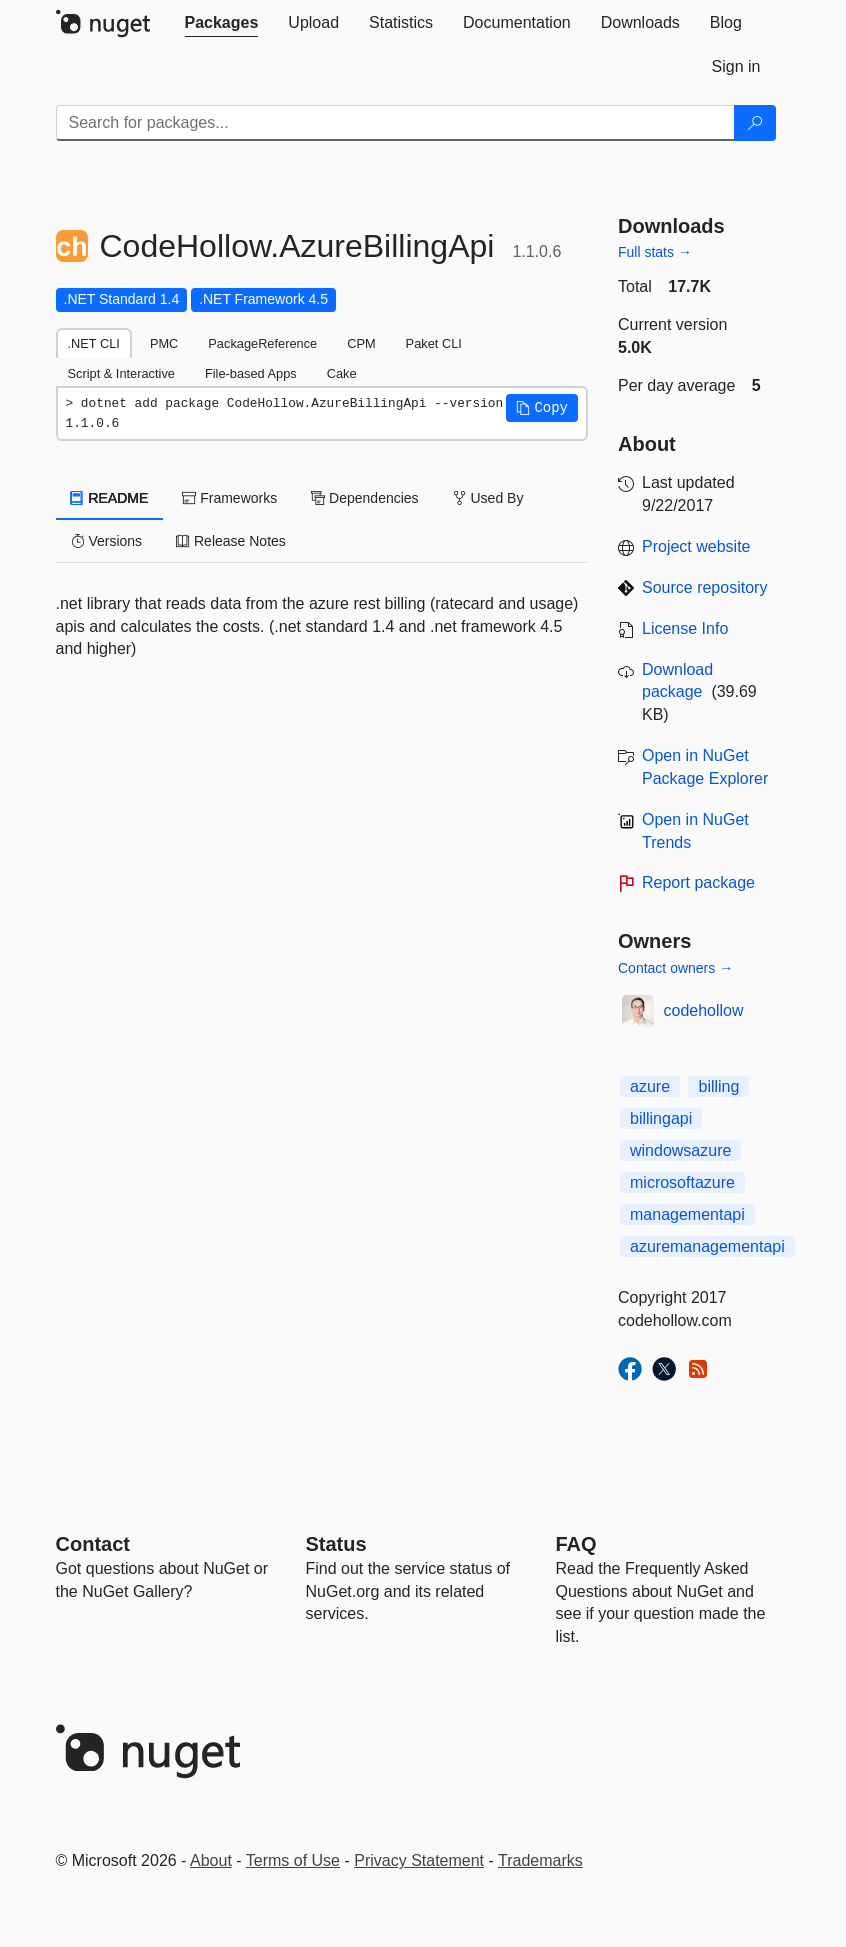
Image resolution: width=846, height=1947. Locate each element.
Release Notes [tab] (231, 541)
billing (718, 1086)
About (211, 1860)
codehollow (704, 1010)
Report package (698, 882)
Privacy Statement (419, 1860)
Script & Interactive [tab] (121, 373)
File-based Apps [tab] (251, 373)
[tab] (222, 23)
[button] (542, 408)
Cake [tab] (342, 373)
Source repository (704, 587)
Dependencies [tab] (364, 498)
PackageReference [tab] (262, 343)
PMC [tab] (164, 343)
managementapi (687, 1214)
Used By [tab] (488, 498)
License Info (685, 628)
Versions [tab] (107, 541)
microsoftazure (682, 1182)
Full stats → (655, 252)
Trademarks (540, 1860)
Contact (93, 1544)
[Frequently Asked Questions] (576, 1544)
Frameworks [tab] (229, 498)
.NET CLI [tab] (94, 343)
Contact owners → (675, 968)
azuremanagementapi (707, 1246)
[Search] (755, 123)
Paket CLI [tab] (434, 343)
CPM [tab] (361, 343)
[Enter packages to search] (395, 123)
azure (650, 1086)
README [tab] (110, 498)
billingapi (661, 1118)
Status (336, 1544)
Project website (696, 546)
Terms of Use (293, 1860)
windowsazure (680, 1150)
